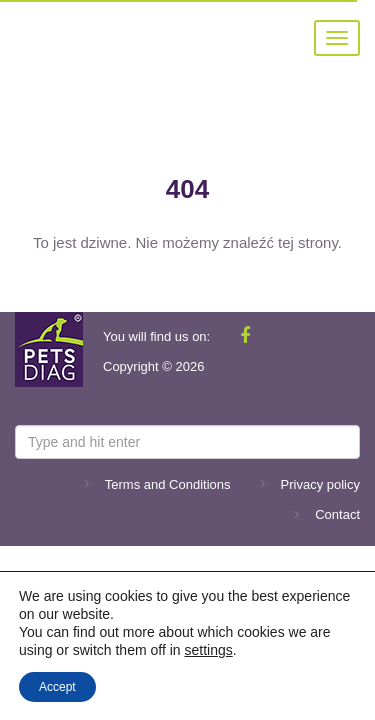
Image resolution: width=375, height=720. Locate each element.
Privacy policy (320, 484)
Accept (57, 687)
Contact (337, 514)
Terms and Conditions (168, 484)
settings (208, 650)
